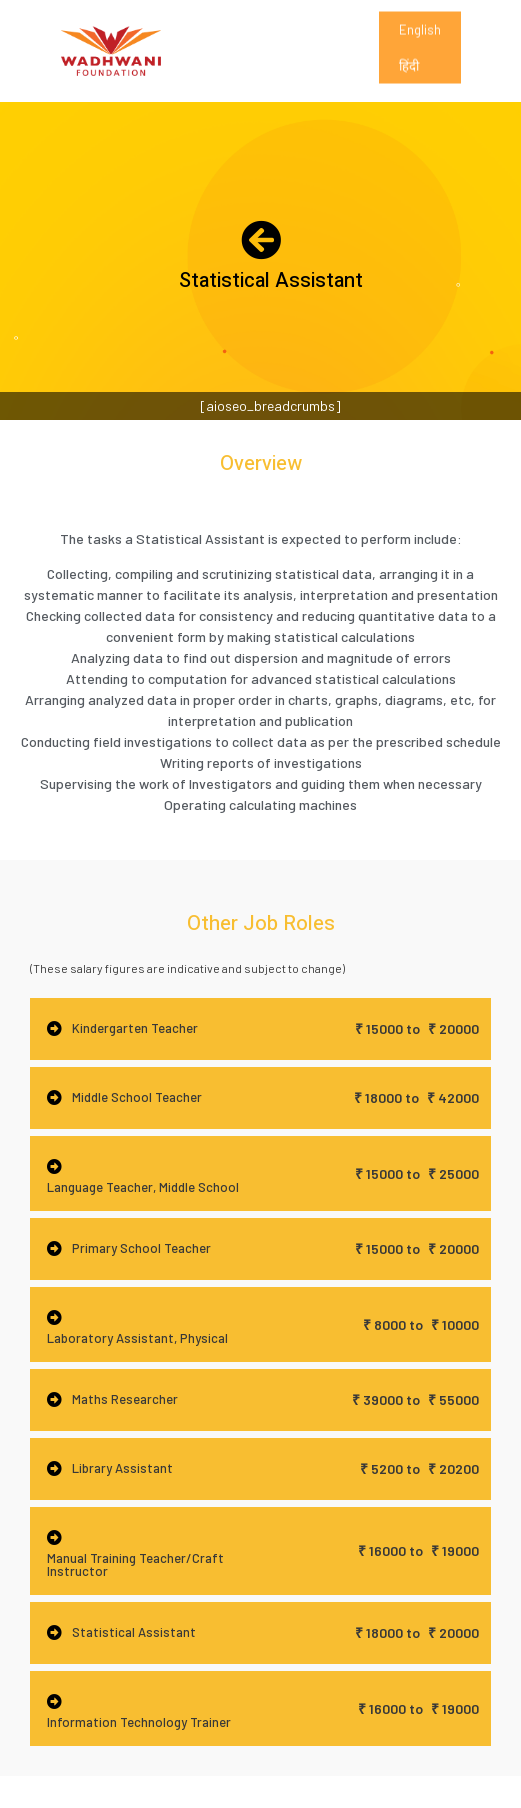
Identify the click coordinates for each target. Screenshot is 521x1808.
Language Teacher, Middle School (143, 1187)
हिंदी (409, 77)
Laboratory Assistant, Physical (137, 1338)
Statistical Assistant (134, 1632)
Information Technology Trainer (139, 1722)
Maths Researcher (125, 1399)
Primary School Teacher (141, 1248)
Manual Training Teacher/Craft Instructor (135, 1564)
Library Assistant (122, 1468)
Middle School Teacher (137, 1097)
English (420, 41)
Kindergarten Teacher (135, 1028)
